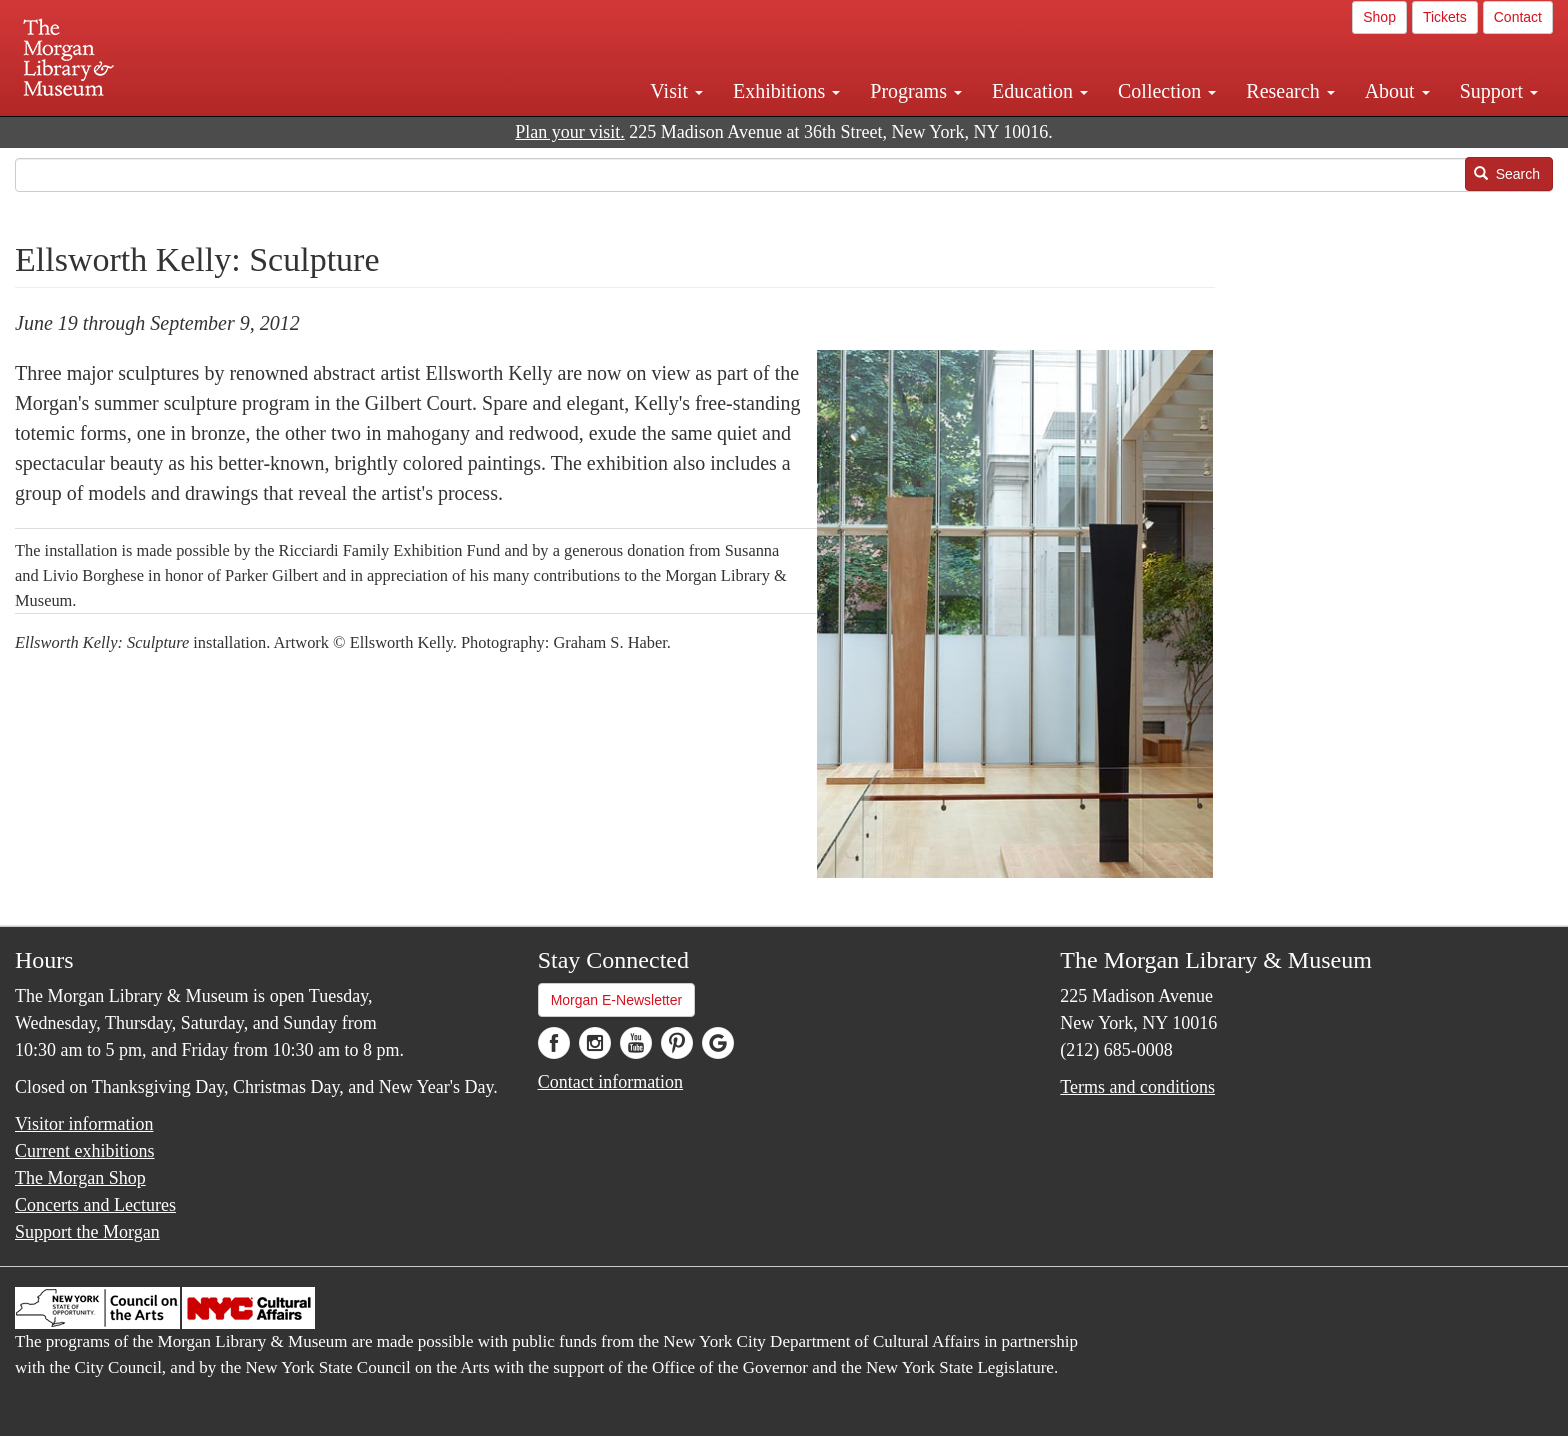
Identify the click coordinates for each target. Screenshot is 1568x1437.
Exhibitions (786, 91)
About (1397, 91)
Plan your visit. (570, 132)
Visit (676, 91)
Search (1507, 174)
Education (1040, 91)
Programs (916, 91)
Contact (1518, 17)
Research (1290, 91)
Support (1499, 91)
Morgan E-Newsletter (617, 1000)
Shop (1379, 17)
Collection (1167, 91)
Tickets (1445, 17)
